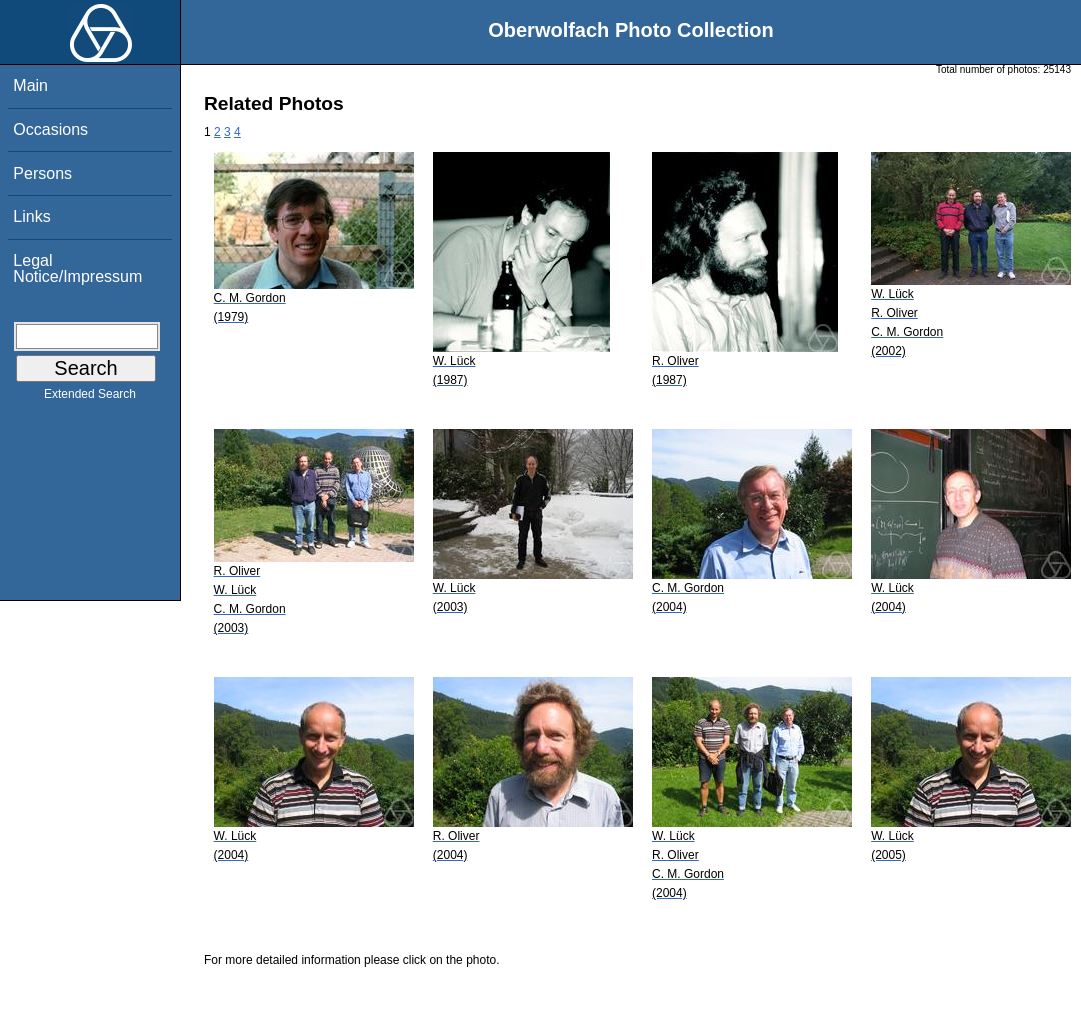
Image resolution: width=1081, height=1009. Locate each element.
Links (31, 216)
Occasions (50, 129)
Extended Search (90, 398)
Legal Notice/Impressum (77, 268)
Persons (42, 173)
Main (30, 85)
